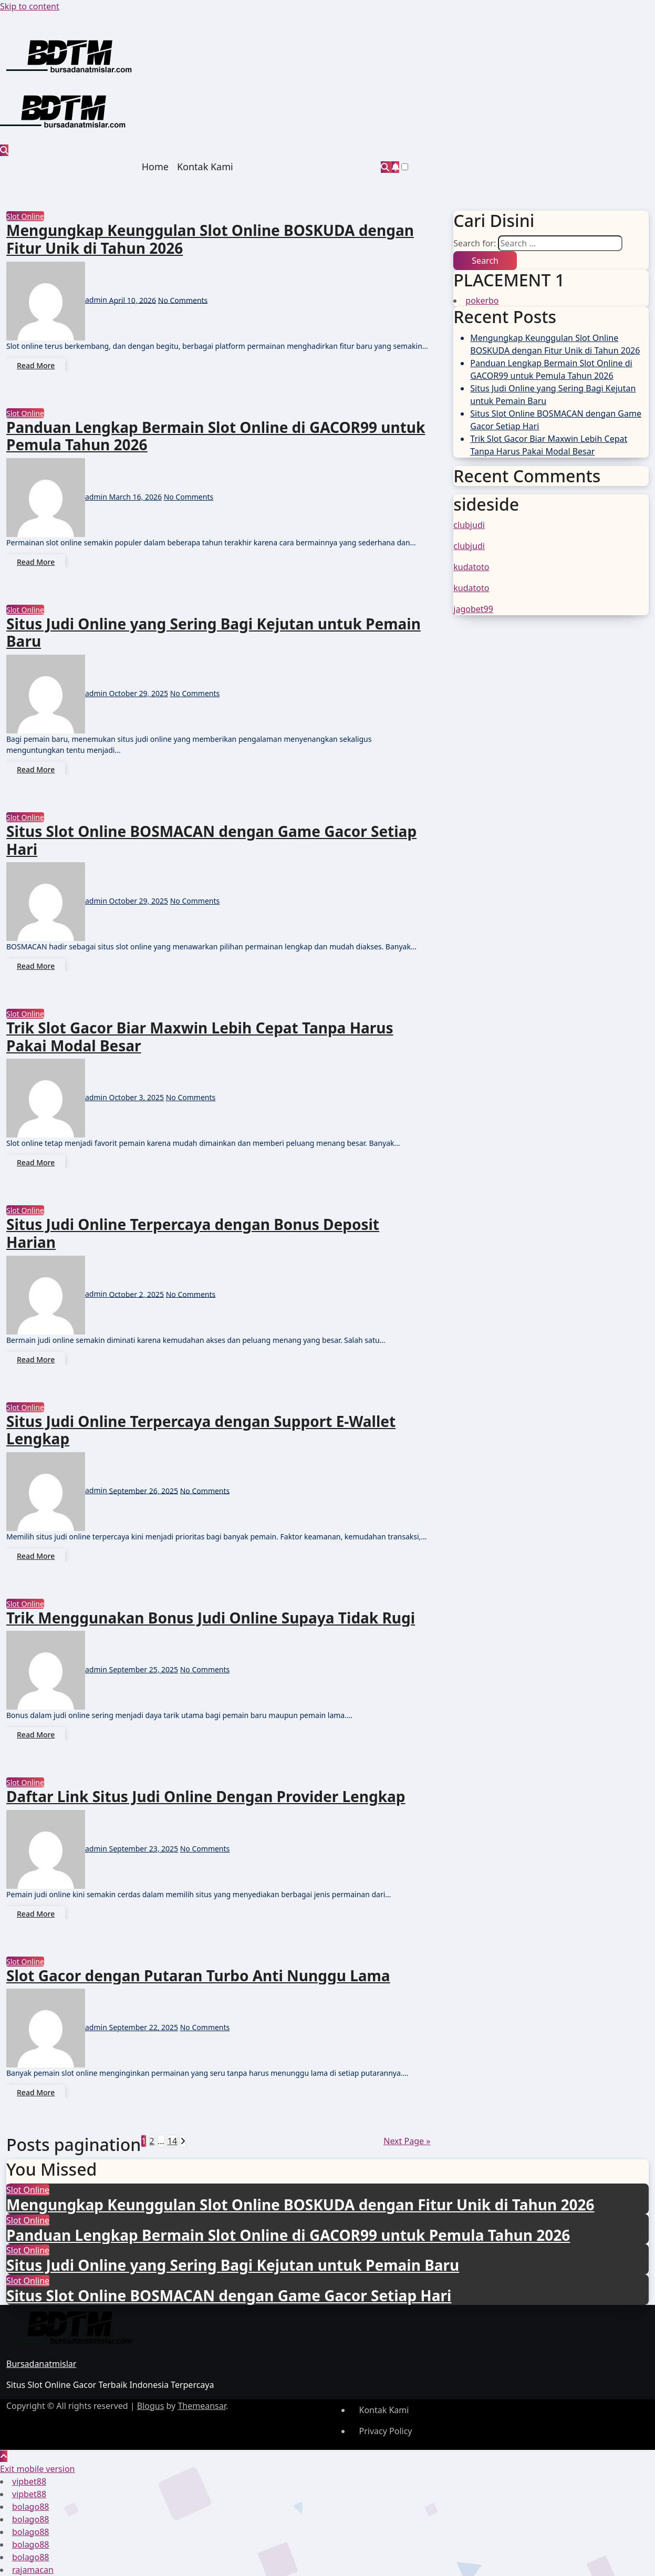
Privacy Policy (385, 2431)
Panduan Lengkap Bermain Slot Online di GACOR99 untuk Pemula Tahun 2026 (215, 436)
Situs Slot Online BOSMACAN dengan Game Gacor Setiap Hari (211, 840)
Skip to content (29, 6)
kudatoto (471, 567)
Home (155, 166)
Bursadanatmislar (41, 2364)
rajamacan (33, 2569)
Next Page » (406, 2141)
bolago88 (30, 2506)
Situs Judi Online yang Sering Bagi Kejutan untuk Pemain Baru (213, 632)
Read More (36, 365)
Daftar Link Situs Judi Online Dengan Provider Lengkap (206, 1796)
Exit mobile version (37, 2469)
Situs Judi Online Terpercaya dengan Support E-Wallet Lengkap (201, 1430)
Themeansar (201, 2406)
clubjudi (469, 525)
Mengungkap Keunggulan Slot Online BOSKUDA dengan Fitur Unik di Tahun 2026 (210, 239)
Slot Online (25, 216)
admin (57, 300)
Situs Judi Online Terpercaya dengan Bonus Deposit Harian (192, 1233)
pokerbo (481, 300)
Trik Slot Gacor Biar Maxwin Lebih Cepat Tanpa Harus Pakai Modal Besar (199, 1037)
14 (172, 2141)
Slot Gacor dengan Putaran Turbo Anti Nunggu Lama (198, 1975)
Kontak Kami (205, 166)
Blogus (150, 2406)
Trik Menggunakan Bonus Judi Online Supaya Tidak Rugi (210, 1618)
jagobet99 (473, 609)
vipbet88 (29, 2481)
